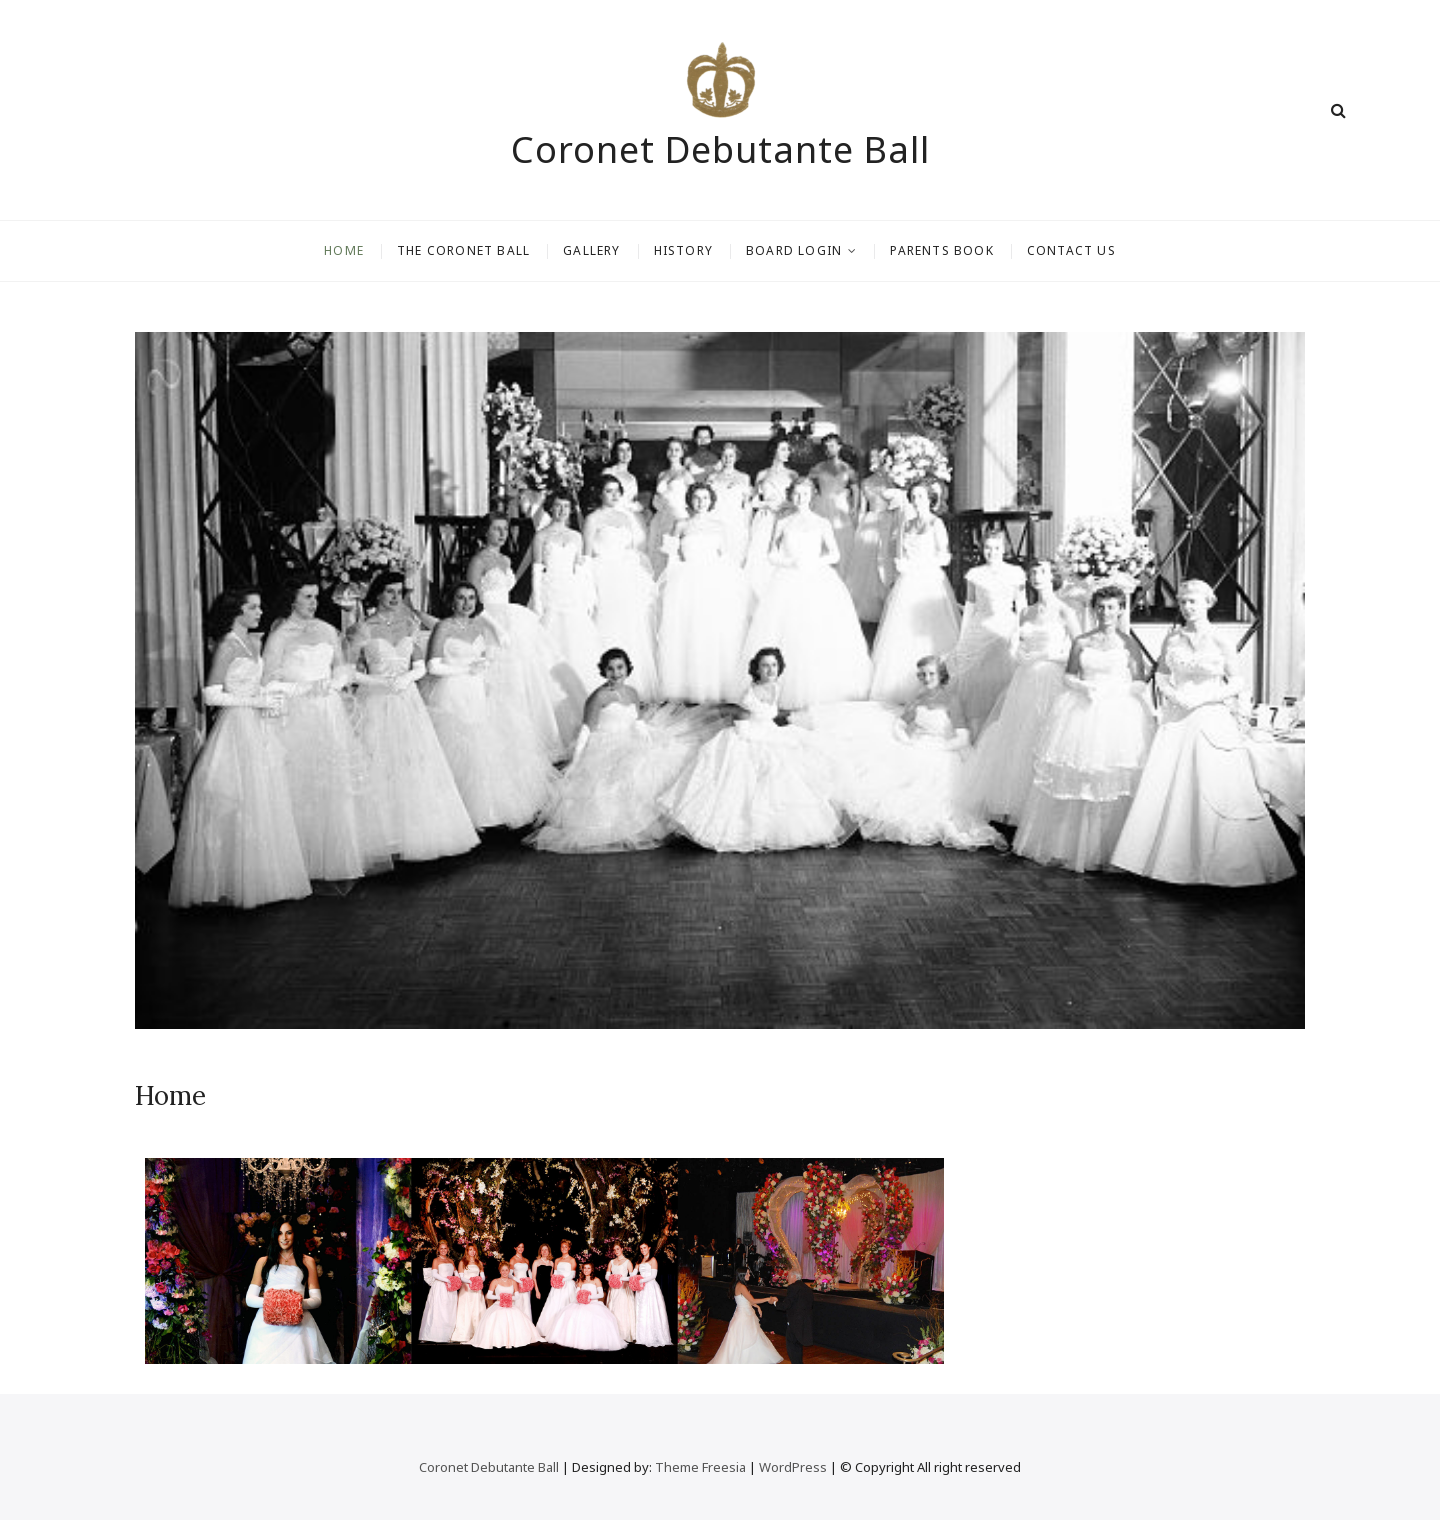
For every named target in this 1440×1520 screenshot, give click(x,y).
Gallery (591, 250)
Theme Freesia (700, 1467)
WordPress (793, 1467)
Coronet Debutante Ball (720, 150)
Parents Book (941, 250)
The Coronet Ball (463, 250)
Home (344, 250)
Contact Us (1071, 250)
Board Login (794, 250)
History (683, 250)
